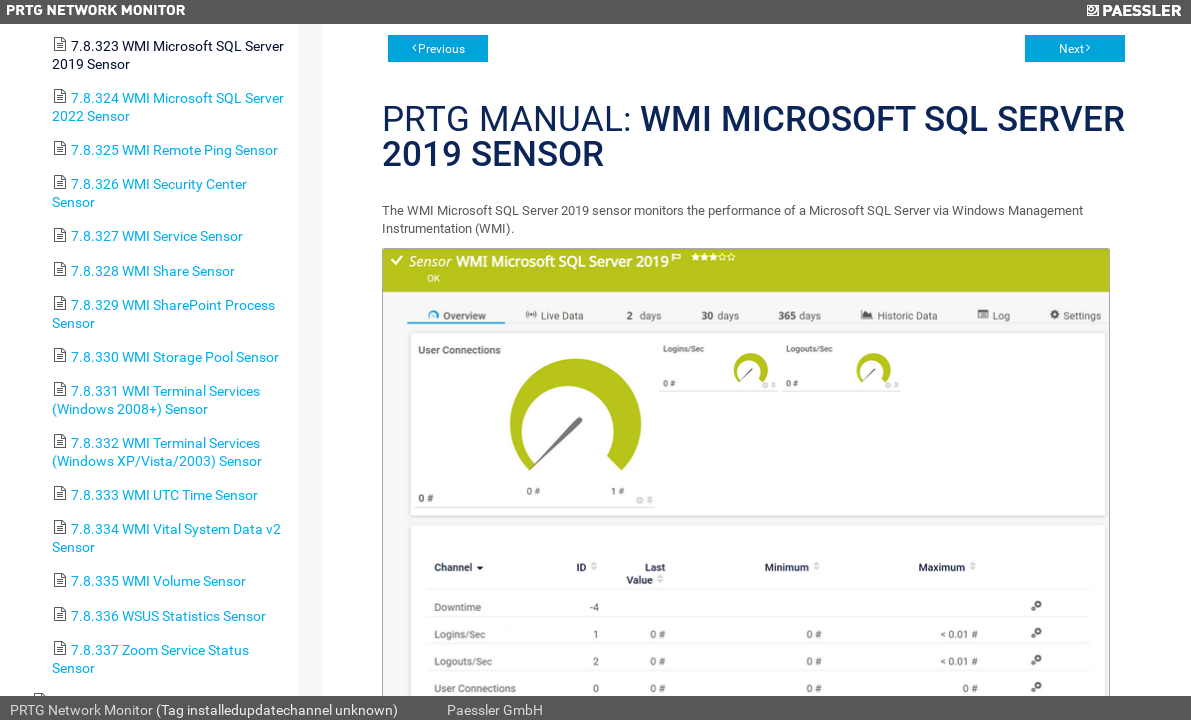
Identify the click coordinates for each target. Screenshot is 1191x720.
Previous (441, 49)
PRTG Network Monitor (81, 710)
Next (1071, 49)
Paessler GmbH (495, 710)
